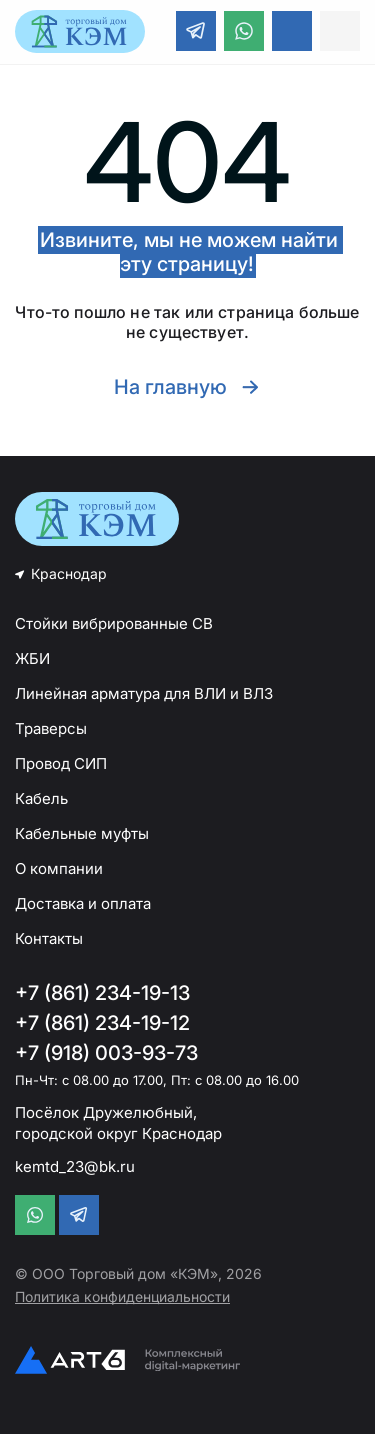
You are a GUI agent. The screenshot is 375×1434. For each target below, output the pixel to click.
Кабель (41, 798)
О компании (59, 868)
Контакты (49, 938)
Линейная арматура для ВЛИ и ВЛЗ (144, 693)
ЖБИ (32, 658)
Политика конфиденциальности (122, 1296)
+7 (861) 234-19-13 (102, 993)
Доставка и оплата (83, 903)
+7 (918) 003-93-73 (106, 1053)
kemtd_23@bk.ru (75, 1166)
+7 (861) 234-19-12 (102, 1023)
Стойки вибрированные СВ (114, 623)
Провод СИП (61, 763)
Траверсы (51, 728)
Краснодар (69, 573)
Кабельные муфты (82, 833)
